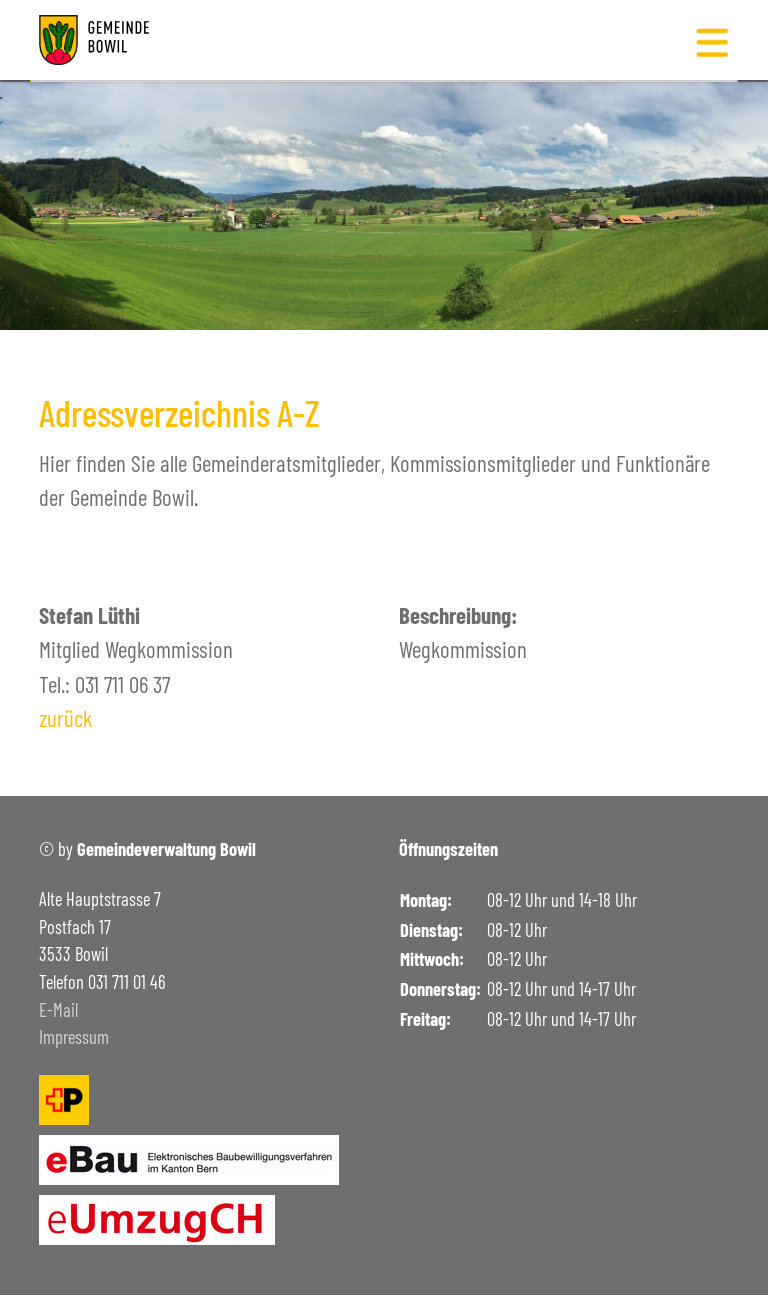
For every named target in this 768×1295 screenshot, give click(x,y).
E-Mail (58, 1010)
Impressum (74, 1037)
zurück (65, 718)
